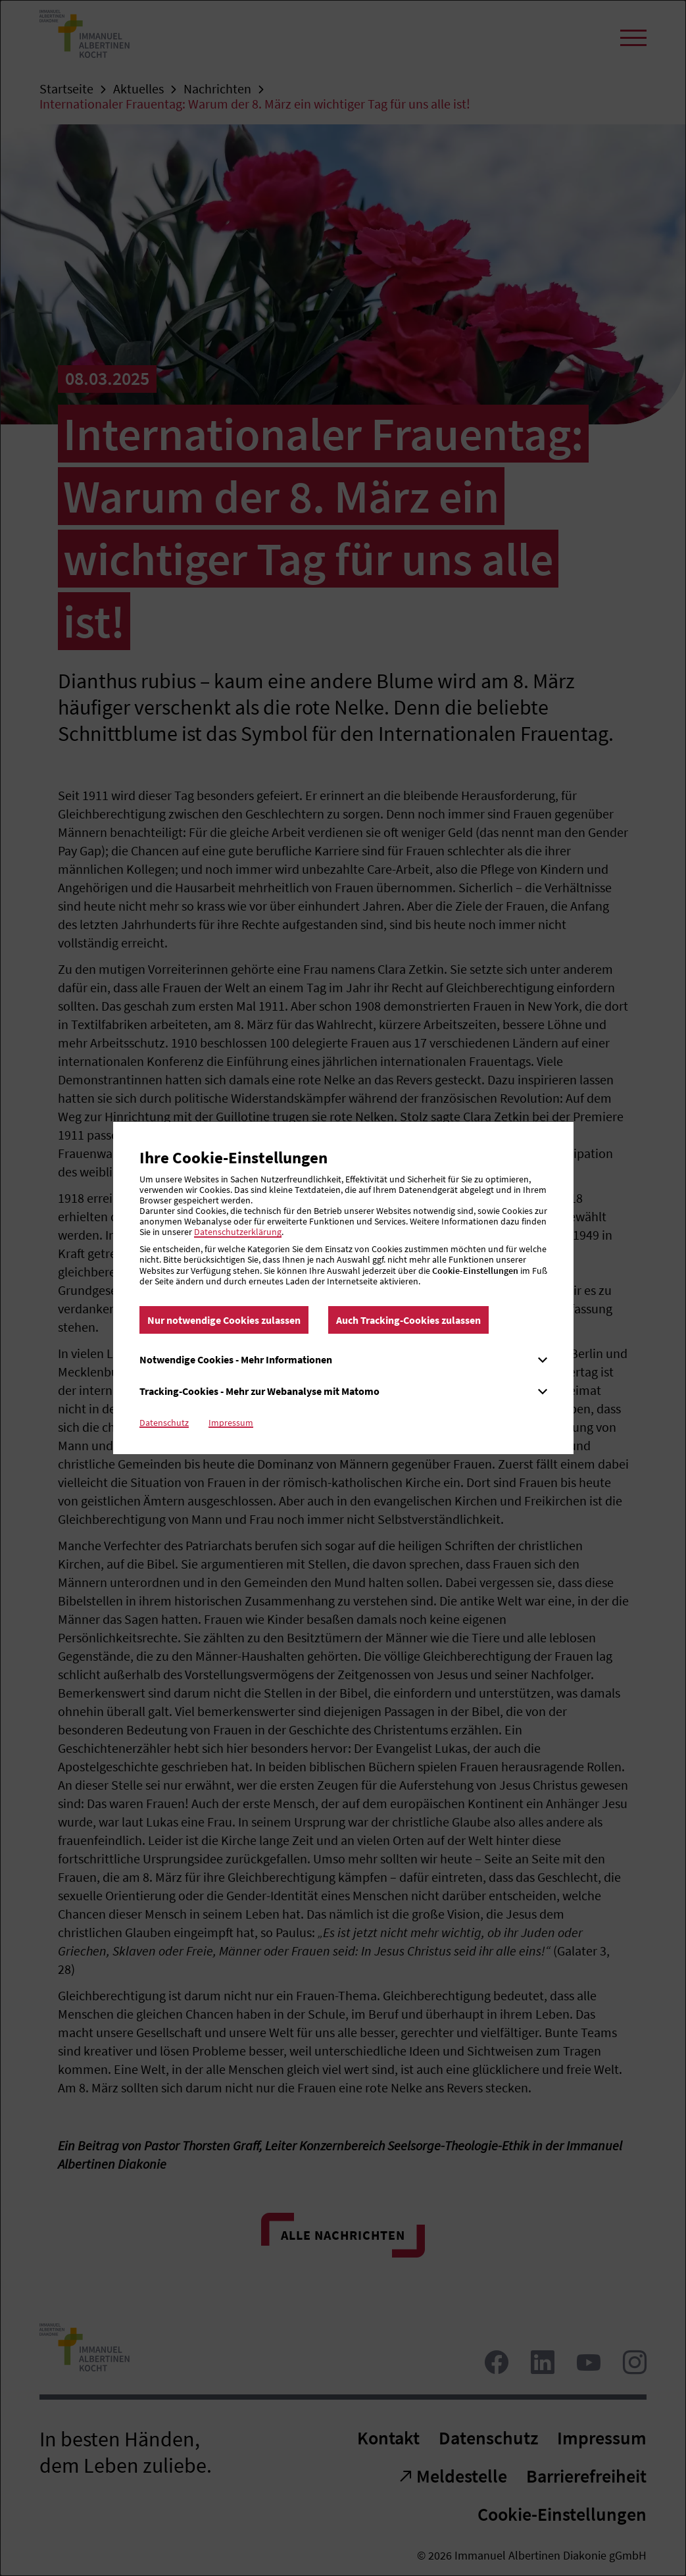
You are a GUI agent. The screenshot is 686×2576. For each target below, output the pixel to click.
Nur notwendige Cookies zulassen (224, 1319)
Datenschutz (164, 1422)
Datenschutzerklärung (238, 1232)
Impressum (230, 1422)
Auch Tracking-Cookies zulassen (408, 1319)
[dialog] (343, 1288)
